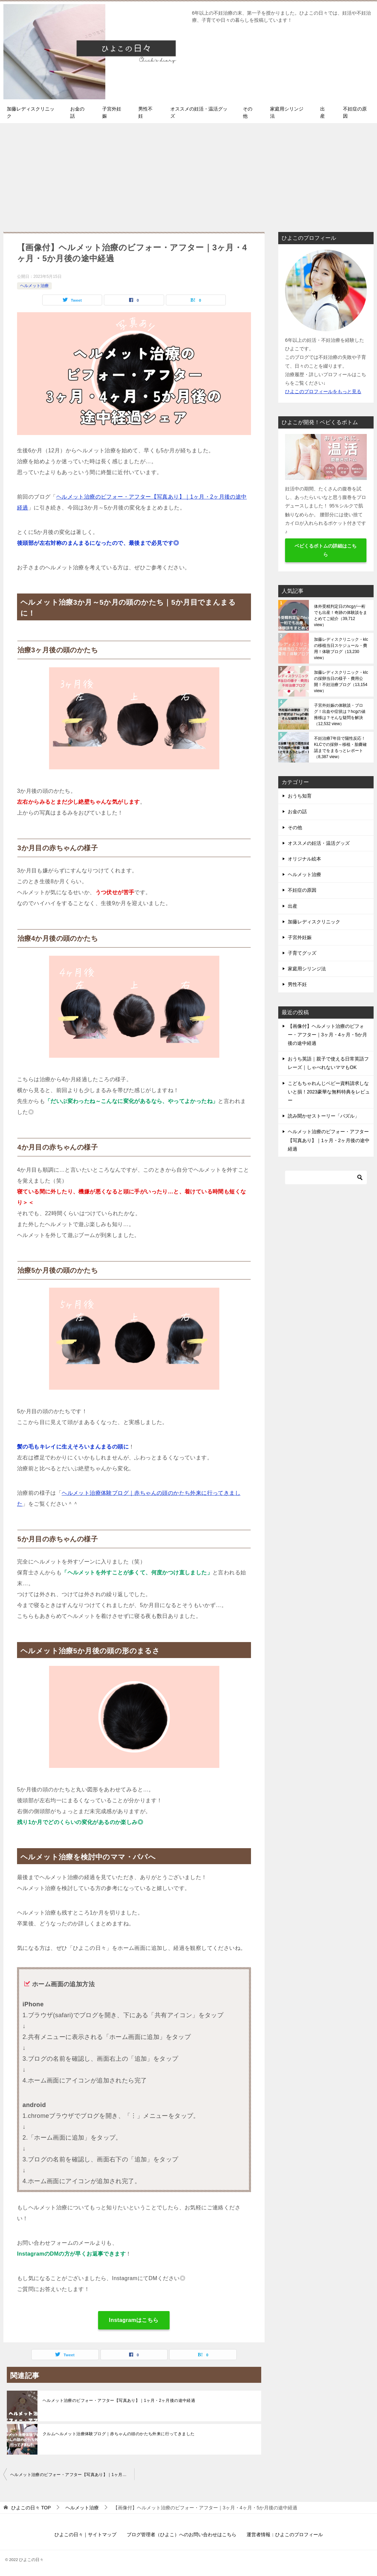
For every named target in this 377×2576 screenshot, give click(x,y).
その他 (247, 112)
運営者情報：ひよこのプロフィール (285, 2534)
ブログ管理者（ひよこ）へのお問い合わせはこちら (181, 2534)
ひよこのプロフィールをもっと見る (323, 391)
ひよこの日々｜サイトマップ (85, 2534)
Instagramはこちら (134, 2320)
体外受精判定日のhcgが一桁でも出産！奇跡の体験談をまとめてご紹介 (340, 615)
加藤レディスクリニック (30, 112)
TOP (31, 2507)
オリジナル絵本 (304, 859)
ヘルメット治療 (34, 285)
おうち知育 (300, 796)
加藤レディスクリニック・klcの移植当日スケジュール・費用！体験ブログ (341, 648)
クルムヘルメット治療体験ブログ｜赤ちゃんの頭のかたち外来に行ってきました (118, 2433)
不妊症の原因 (355, 112)
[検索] (326, 1177)
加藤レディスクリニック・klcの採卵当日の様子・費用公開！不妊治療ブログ (341, 681)
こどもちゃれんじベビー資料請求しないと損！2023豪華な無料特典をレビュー (329, 1092)
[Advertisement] (188, 174)
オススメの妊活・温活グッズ (198, 112)
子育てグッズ (302, 953)
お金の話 (77, 112)
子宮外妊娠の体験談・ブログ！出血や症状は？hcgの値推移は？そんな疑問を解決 (339, 714)
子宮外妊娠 (111, 112)
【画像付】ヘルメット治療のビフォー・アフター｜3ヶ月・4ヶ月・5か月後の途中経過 (327, 1034)
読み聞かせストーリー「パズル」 (323, 1116)
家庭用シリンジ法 (286, 112)
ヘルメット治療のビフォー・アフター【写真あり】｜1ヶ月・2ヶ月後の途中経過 (119, 2400)
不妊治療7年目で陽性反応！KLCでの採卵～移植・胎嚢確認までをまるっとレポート (340, 747)
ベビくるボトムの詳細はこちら (326, 550)
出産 (322, 112)
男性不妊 (145, 112)
